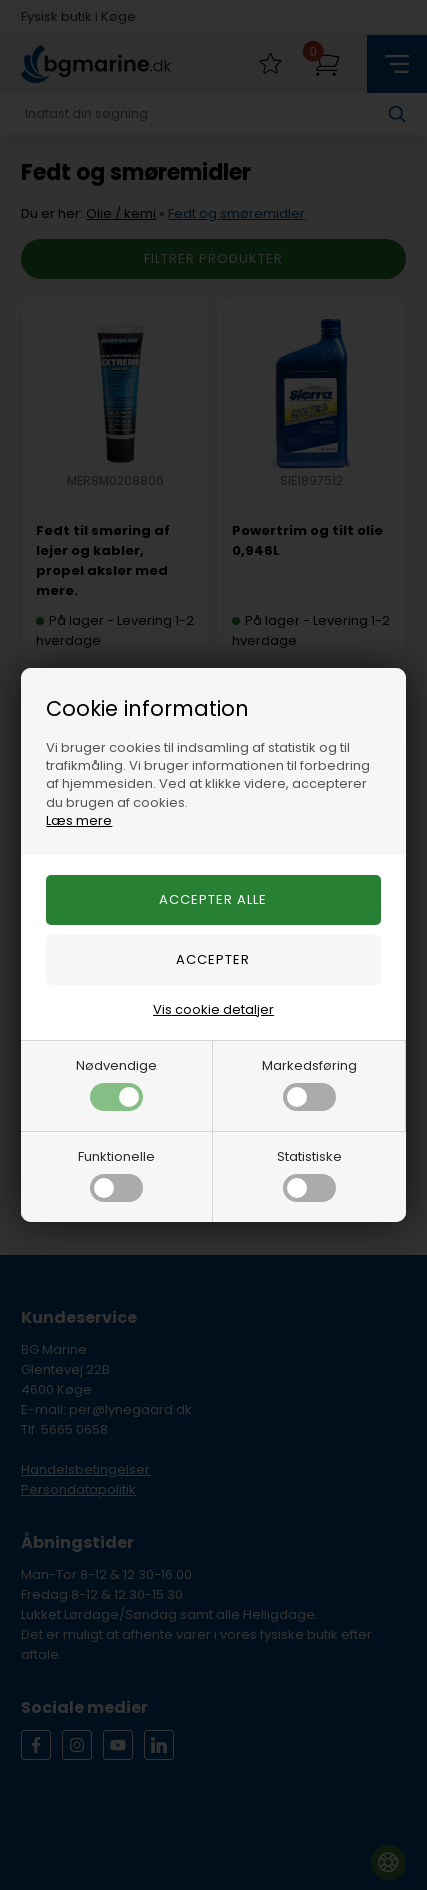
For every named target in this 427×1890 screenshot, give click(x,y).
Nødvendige (116, 1083)
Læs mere (79, 820)
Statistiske (309, 1174)
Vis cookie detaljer (213, 1009)
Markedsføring (309, 1083)
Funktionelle (116, 1174)
